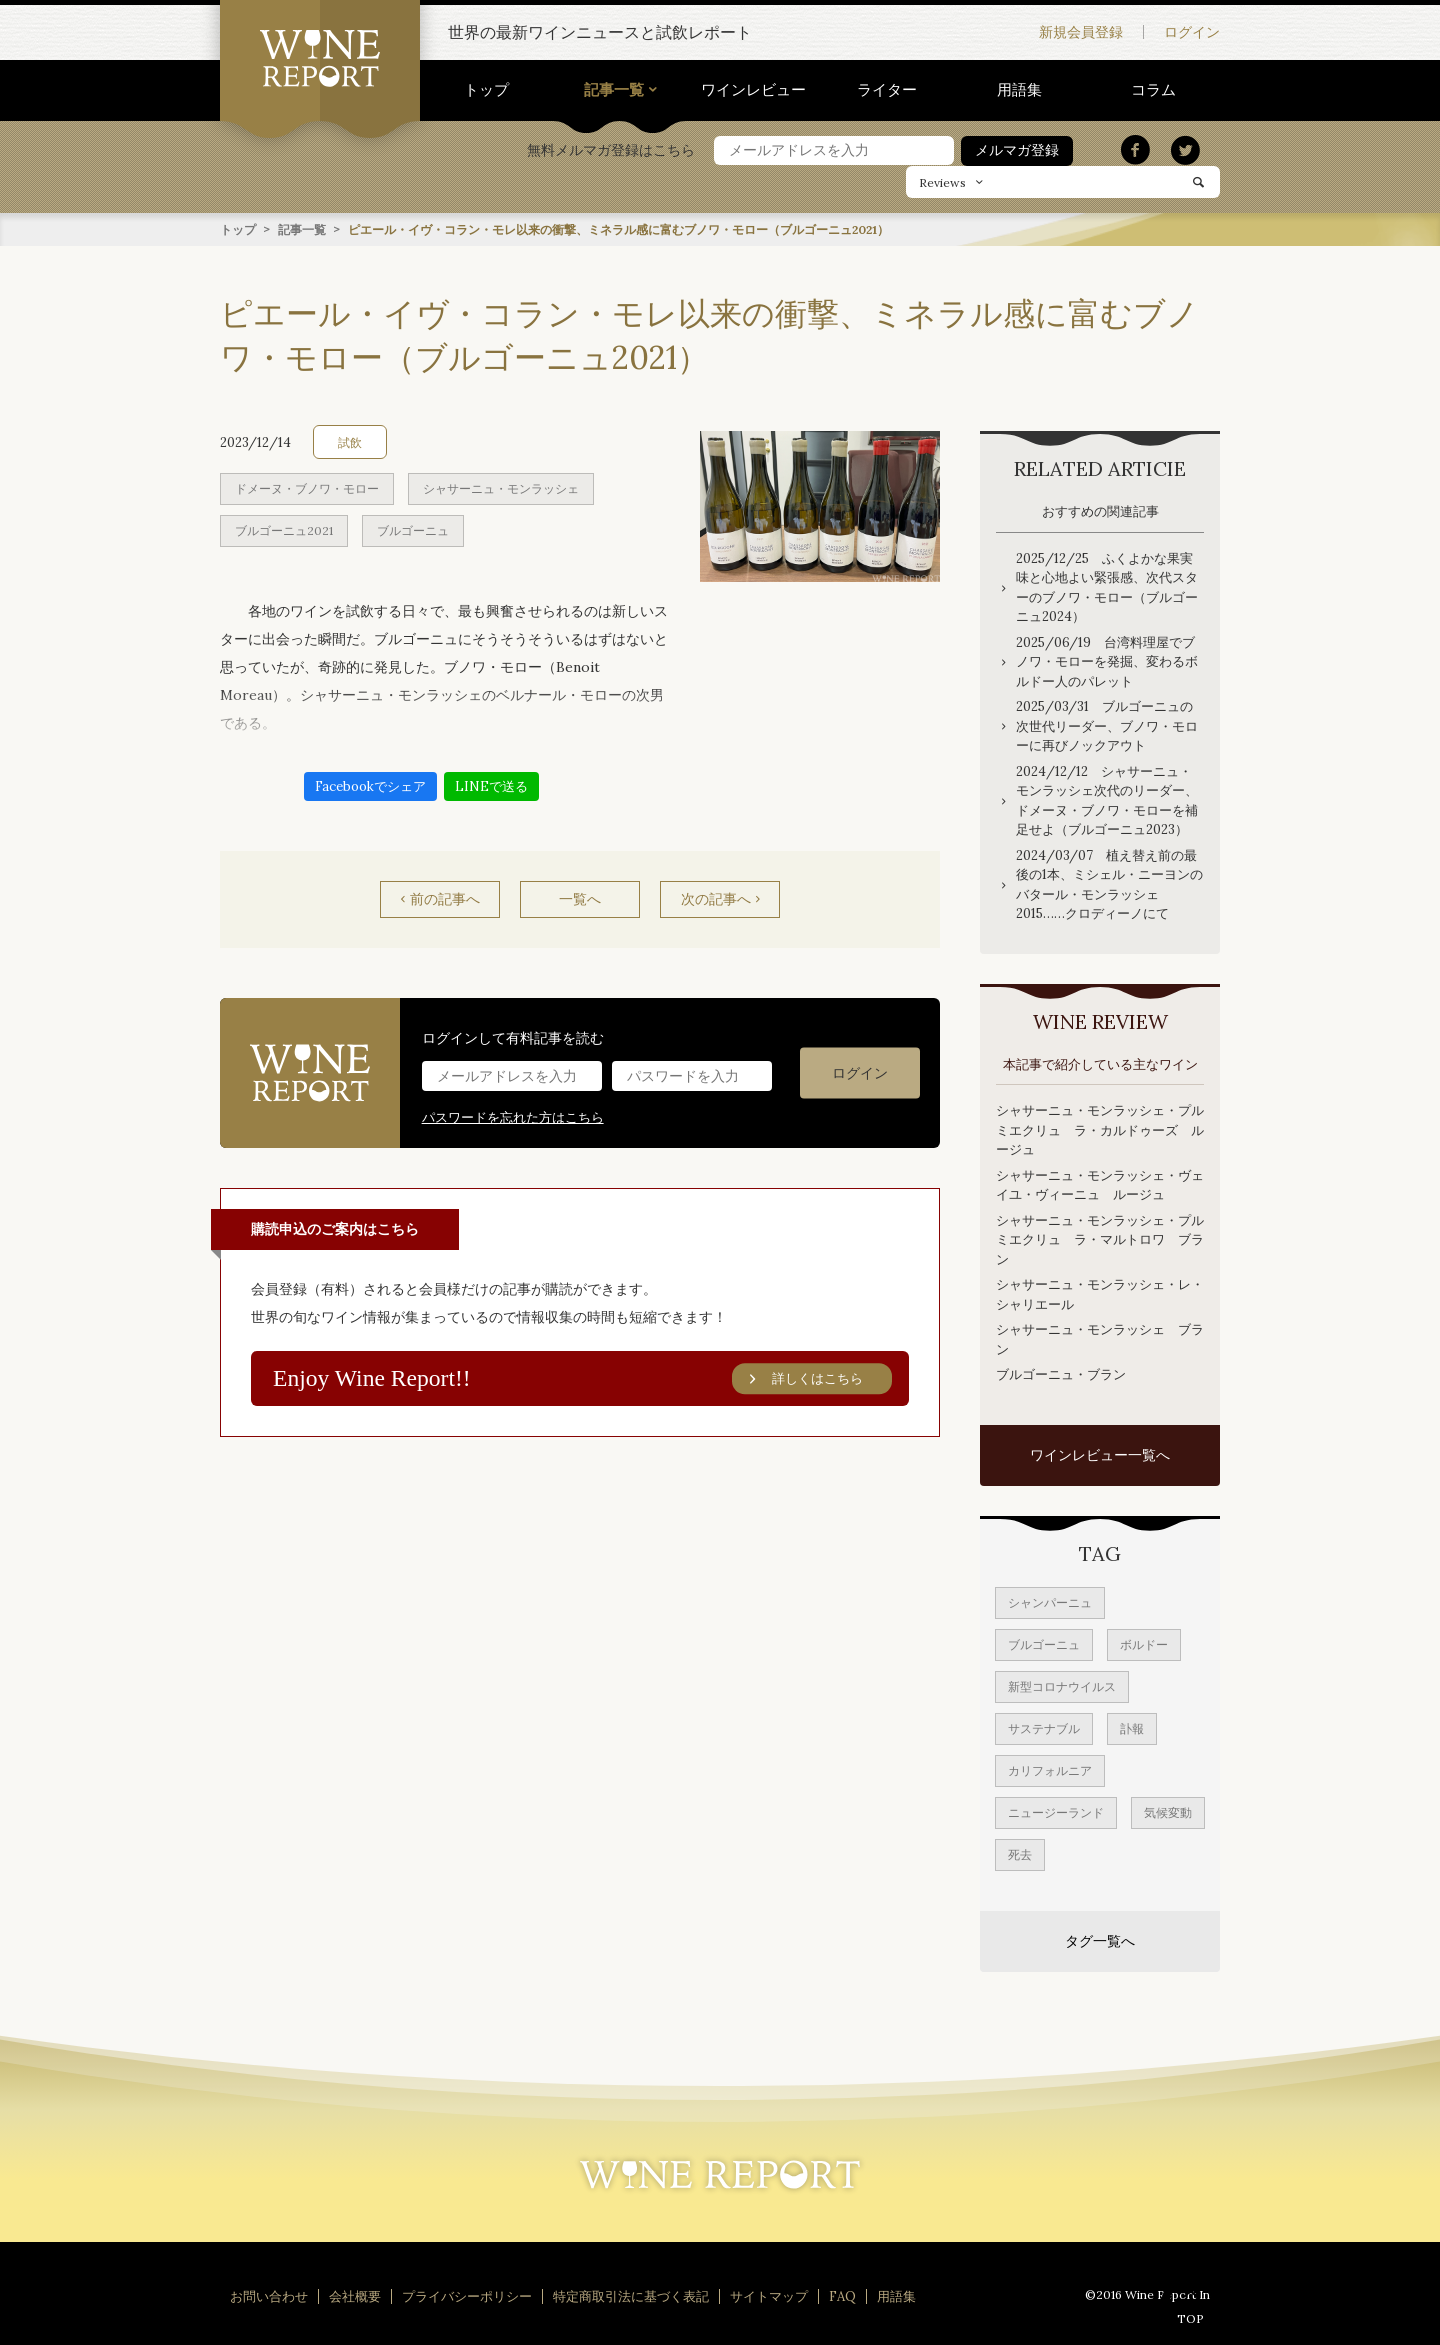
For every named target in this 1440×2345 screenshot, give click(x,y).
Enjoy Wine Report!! (583, 1378)
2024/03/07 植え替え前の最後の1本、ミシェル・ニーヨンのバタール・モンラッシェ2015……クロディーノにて (1109, 884)
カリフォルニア (1050, 1769)
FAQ (842, 2295)
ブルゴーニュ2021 (284, 529)
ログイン (1192, 32)
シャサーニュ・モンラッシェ (501, 487)
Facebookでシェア (370, 785)
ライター (887, 89)
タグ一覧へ (1100, 1940)
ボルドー (1144, 1643)
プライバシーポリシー (467, 2295)
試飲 (350, 441)
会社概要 (355, 2295)
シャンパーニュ (1050, 1601)
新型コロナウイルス (1062, 1685)
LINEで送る (491, 785)
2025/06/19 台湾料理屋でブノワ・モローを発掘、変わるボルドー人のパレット (1107, 661)
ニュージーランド (1056, 1811)
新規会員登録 (1081, 32)
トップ (486, 89)
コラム (1153, 89)
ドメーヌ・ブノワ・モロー (307, 487)
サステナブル (1044, 1727)
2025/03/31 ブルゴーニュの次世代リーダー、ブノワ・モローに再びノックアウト (1107, 725)
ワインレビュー (753, 89)
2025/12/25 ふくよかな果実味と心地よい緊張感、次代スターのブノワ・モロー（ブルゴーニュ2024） (1107, 587)
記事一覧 (614, 89)
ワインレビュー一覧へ (1100, 1454)
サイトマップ (769, 2295)
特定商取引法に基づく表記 (631, 2295)
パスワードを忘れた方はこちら (513, 1116)
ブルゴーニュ (413, 529)
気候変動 (1168, 1811)
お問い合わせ (269, 2295)
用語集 (1019, 89)
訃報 (1132, 1727)
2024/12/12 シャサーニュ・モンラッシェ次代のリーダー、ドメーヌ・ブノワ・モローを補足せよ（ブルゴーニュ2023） (1107, 800)
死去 (1020, 1853)
